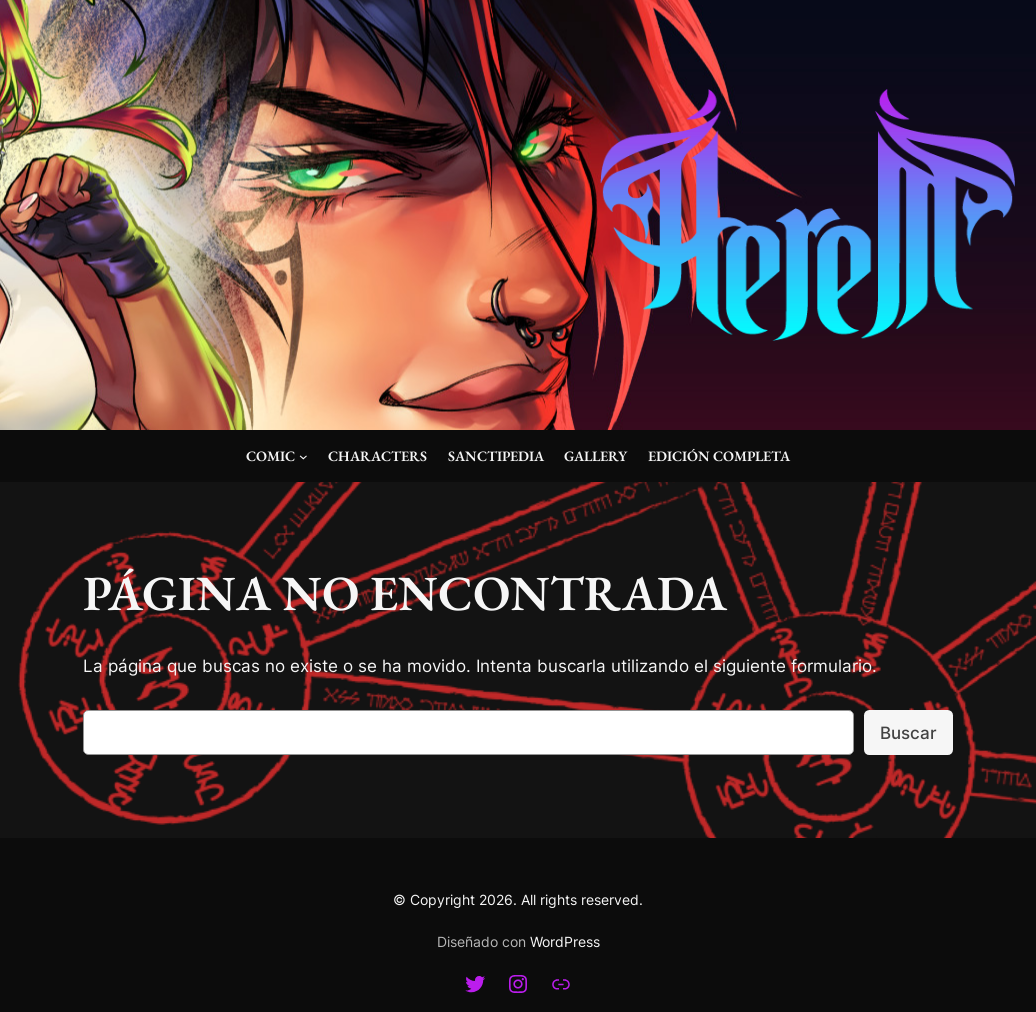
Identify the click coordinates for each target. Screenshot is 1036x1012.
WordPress (565, 941)
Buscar (908, 733)
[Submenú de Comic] (303, 456)
